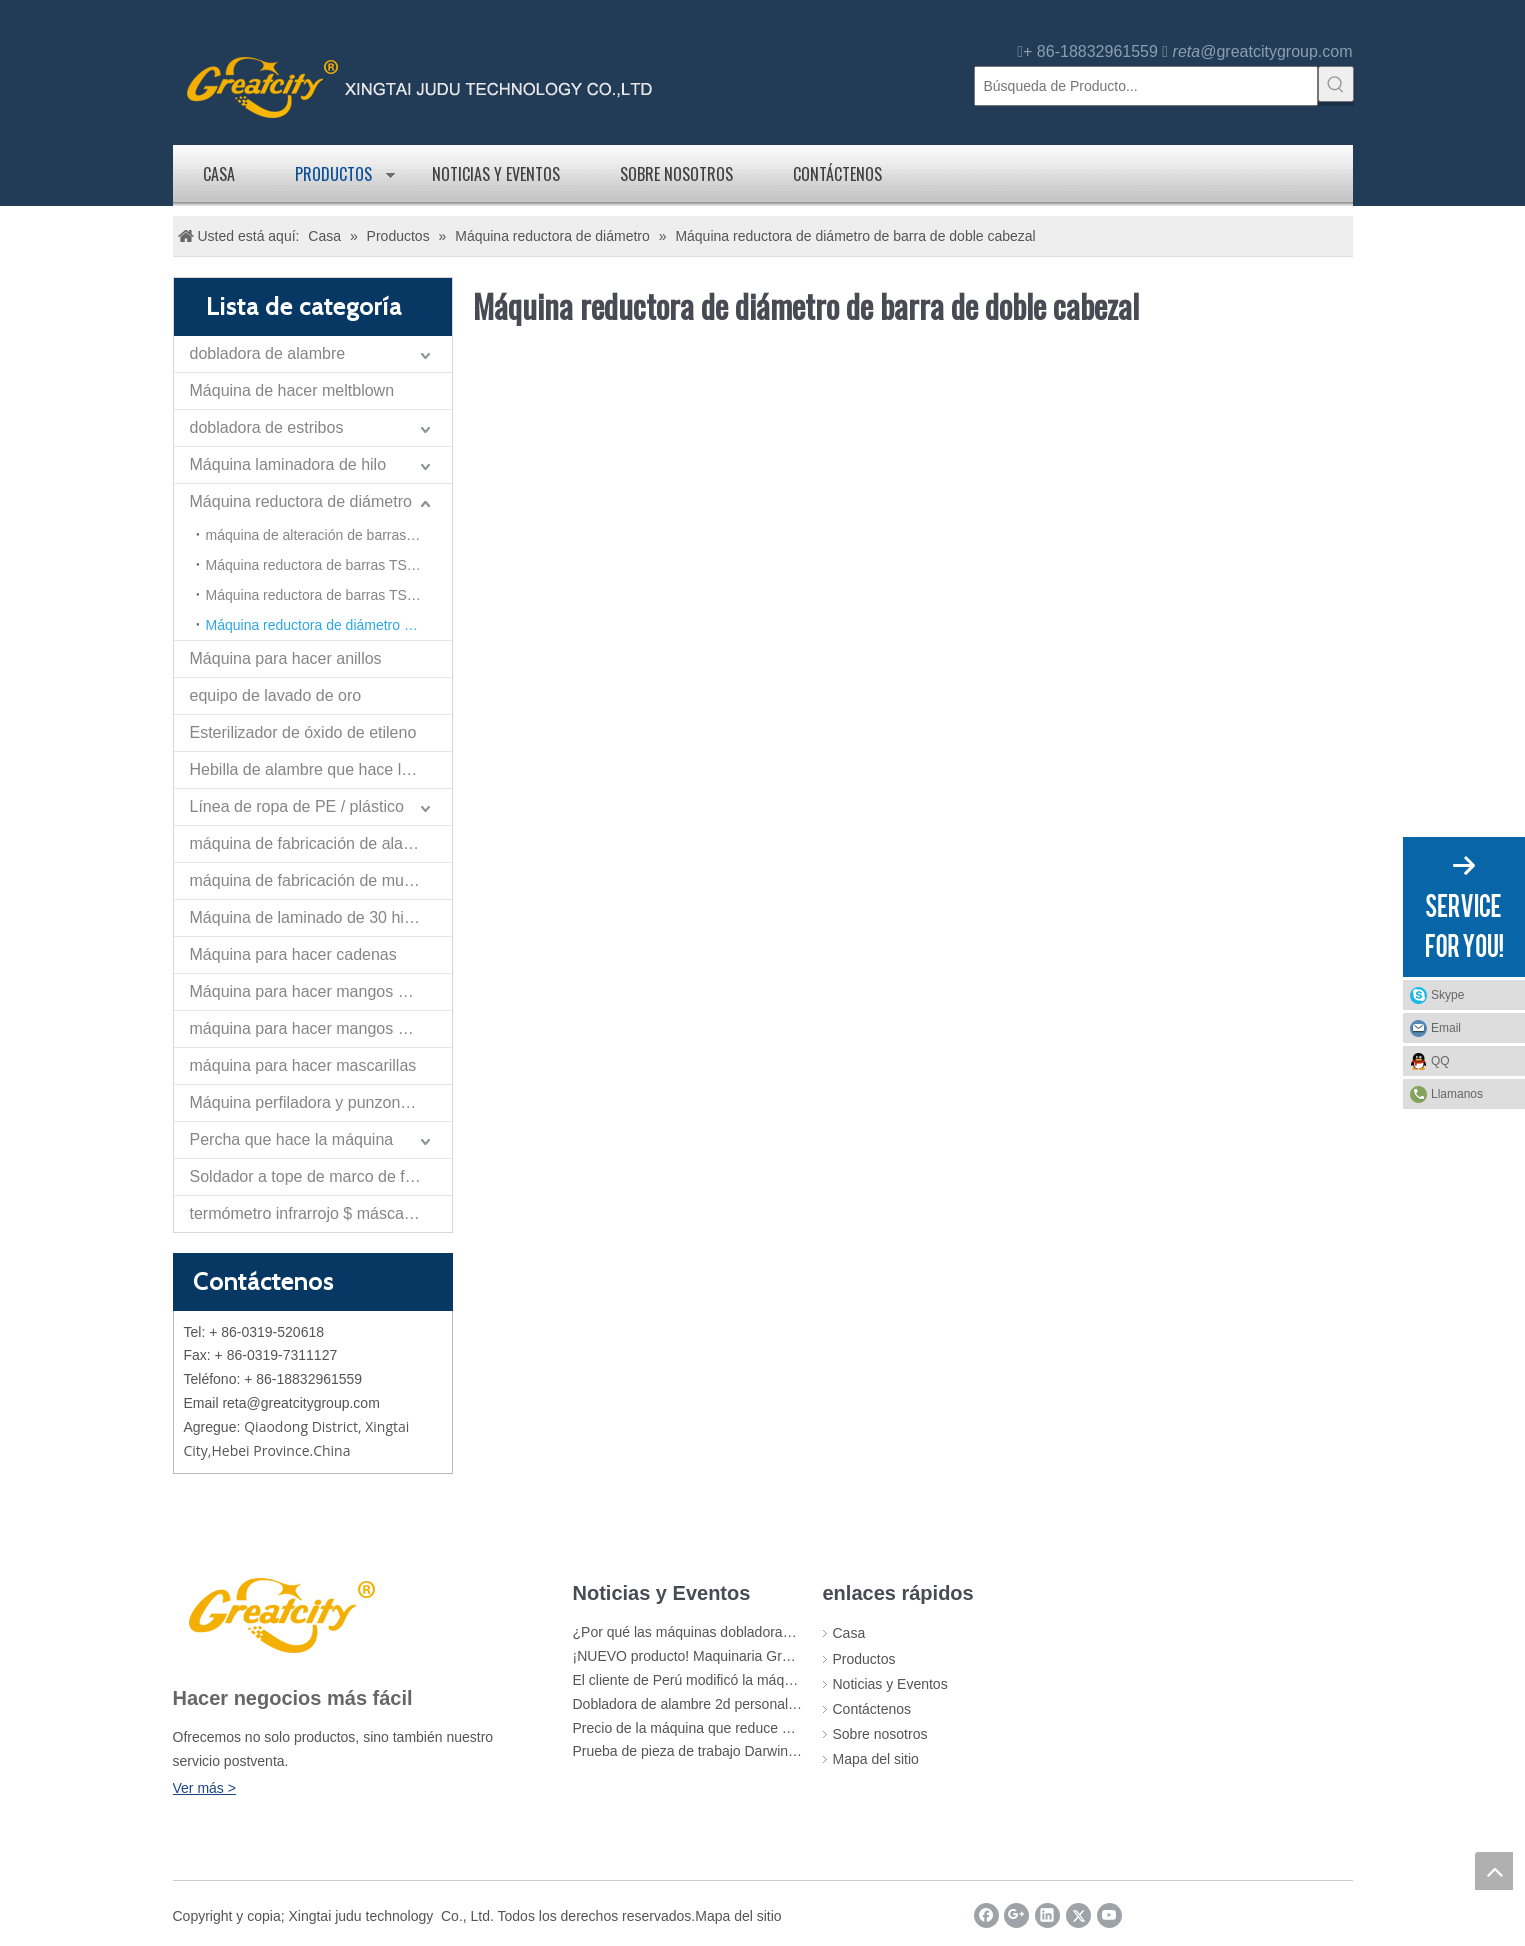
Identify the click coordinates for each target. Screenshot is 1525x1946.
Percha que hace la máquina (292, 1139)
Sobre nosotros (676, 174)
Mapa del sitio (876, 1759)
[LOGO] (279, 1612)
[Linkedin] (1047, 1915)
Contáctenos (837, 174)
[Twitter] (1078, 1915)
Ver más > (204, 1788)
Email (1446, 1028)
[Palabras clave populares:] (1336, 84)
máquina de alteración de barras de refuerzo (329, 535)
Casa (219, 174)
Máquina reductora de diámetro (301, 501)
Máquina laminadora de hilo (288, 464)
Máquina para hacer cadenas (293, 954)
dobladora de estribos (267, 427)
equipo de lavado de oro (276, 695)
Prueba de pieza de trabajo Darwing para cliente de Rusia (752, 1751)
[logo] (420, 85)
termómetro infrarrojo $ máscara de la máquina (321, 1213)
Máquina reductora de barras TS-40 (317, 565)
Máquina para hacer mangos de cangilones (321, 991)
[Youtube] (1109, 1915)
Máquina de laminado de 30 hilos (307, 917)
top (1494, 1871)
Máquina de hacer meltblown (292, 390)
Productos (333, 174)
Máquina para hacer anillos (286, 658)
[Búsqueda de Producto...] (1146, 86)
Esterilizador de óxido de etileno (303, 732)
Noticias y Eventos (496, 174)
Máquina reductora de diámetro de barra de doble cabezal (329, 625)
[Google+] (1016, 1915)
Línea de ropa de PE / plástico (297, 806)
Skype (1447, 995)
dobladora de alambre (268, 353)
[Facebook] (986, 1915)
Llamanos (1457, 1094)
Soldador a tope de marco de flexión (318, 1176)
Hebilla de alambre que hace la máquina (321, 769)
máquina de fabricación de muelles (313, 880)
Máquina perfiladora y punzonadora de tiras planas (321, 1102)
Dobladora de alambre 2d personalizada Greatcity (727, 1704)
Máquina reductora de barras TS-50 (317, 595)
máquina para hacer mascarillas (303, 1065)
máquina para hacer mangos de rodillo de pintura (321, 1028)
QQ (1440, 1061)
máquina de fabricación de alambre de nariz (321, 843)
